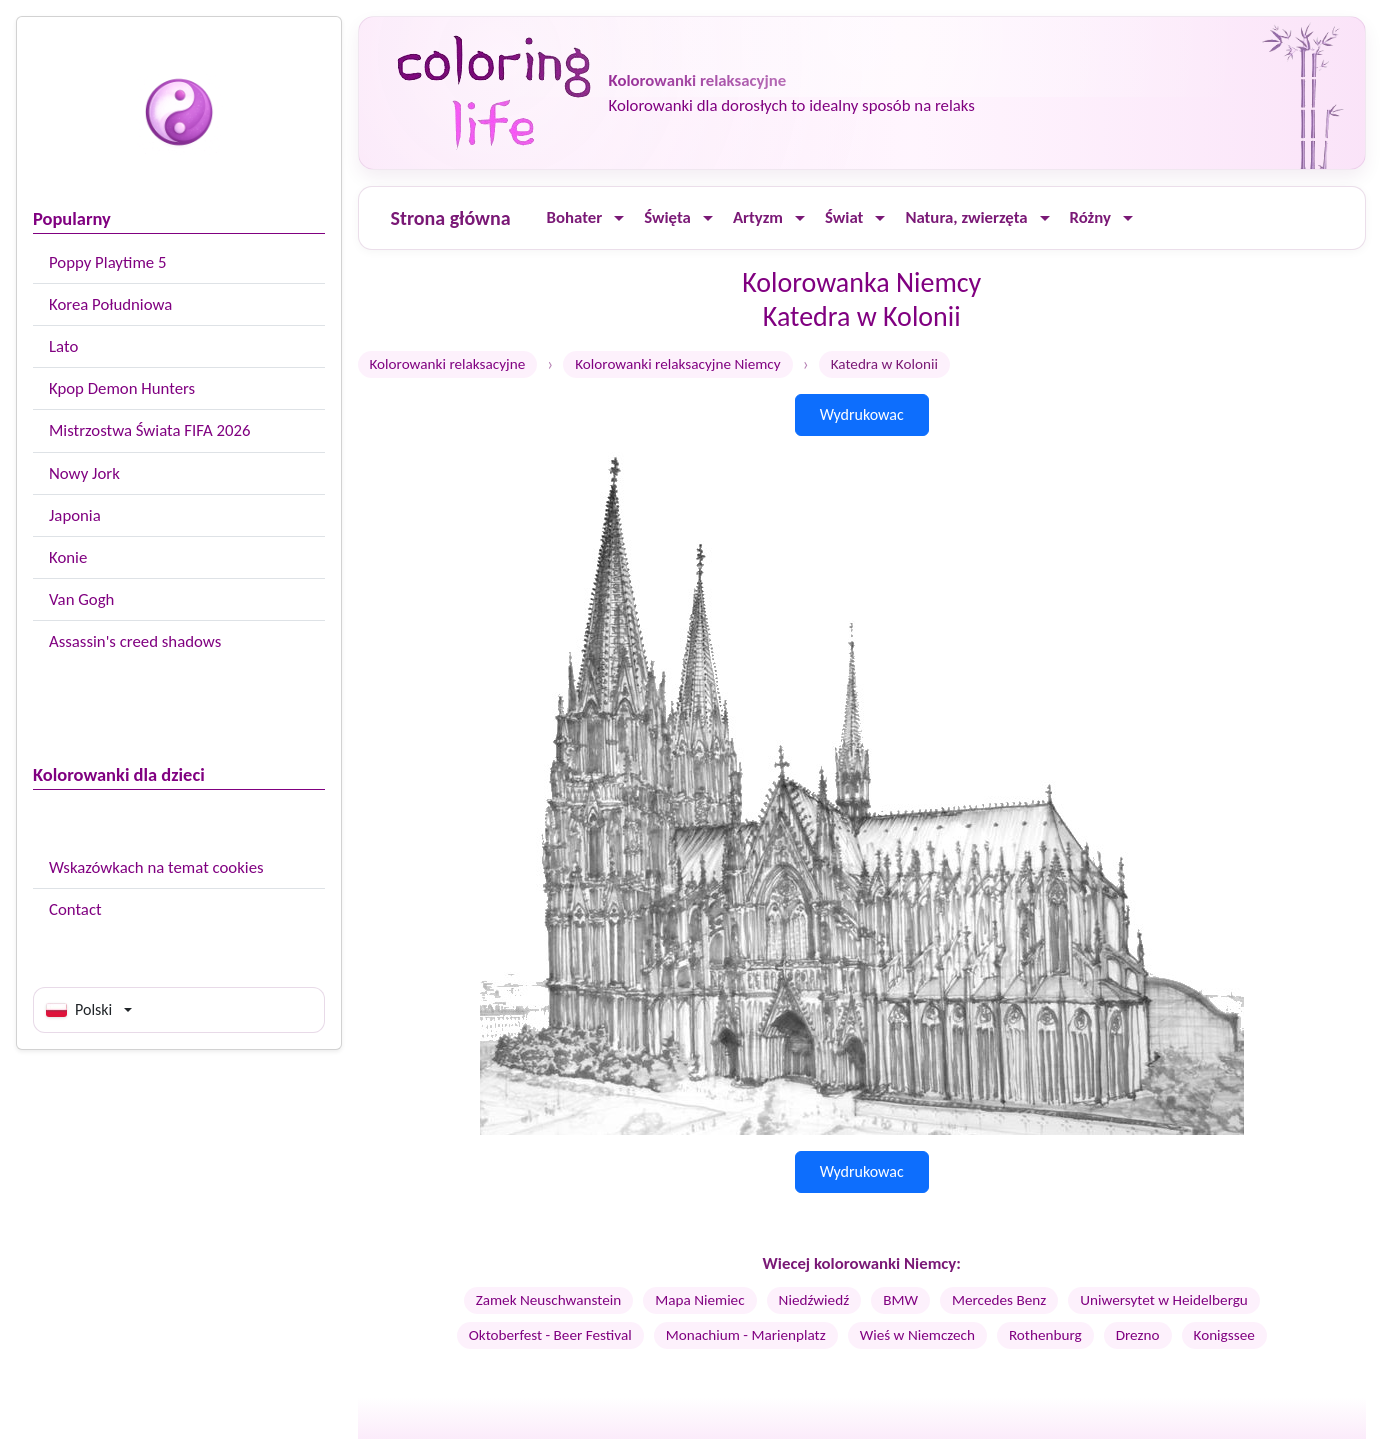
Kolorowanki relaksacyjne (448, 364)
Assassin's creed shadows (135, 641)
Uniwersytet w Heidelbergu (1164, 1300)
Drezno (1138, 1335)
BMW (900, 1300)
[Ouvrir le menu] (619, 218)
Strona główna (451, 218)
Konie (68, 557)
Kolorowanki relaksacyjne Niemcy (677, 364)
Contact (75, 909)
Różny (1090, 217)
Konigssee (1224, 1335)
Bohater (575, 217)
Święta (667, 217)
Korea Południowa (110, 304)
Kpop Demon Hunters (122, 388)
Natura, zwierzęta (966, 217)
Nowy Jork (84, 473)
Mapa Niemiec (699, 1300)
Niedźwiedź (814, 1300)
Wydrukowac (862, 414)
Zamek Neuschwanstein (549, 1300)
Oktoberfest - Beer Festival (550, 1335)
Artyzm (758, 217)
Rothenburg (1045, 1335)
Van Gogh (81, 599)
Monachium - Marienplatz (746, 1335)
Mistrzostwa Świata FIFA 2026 (150, 430)
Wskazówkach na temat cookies (156, 867)
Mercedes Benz (999, 1300)
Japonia (75, 515)
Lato (63, 346)
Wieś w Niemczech (917, 1335)
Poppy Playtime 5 (107, 262)
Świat (844, 217)
